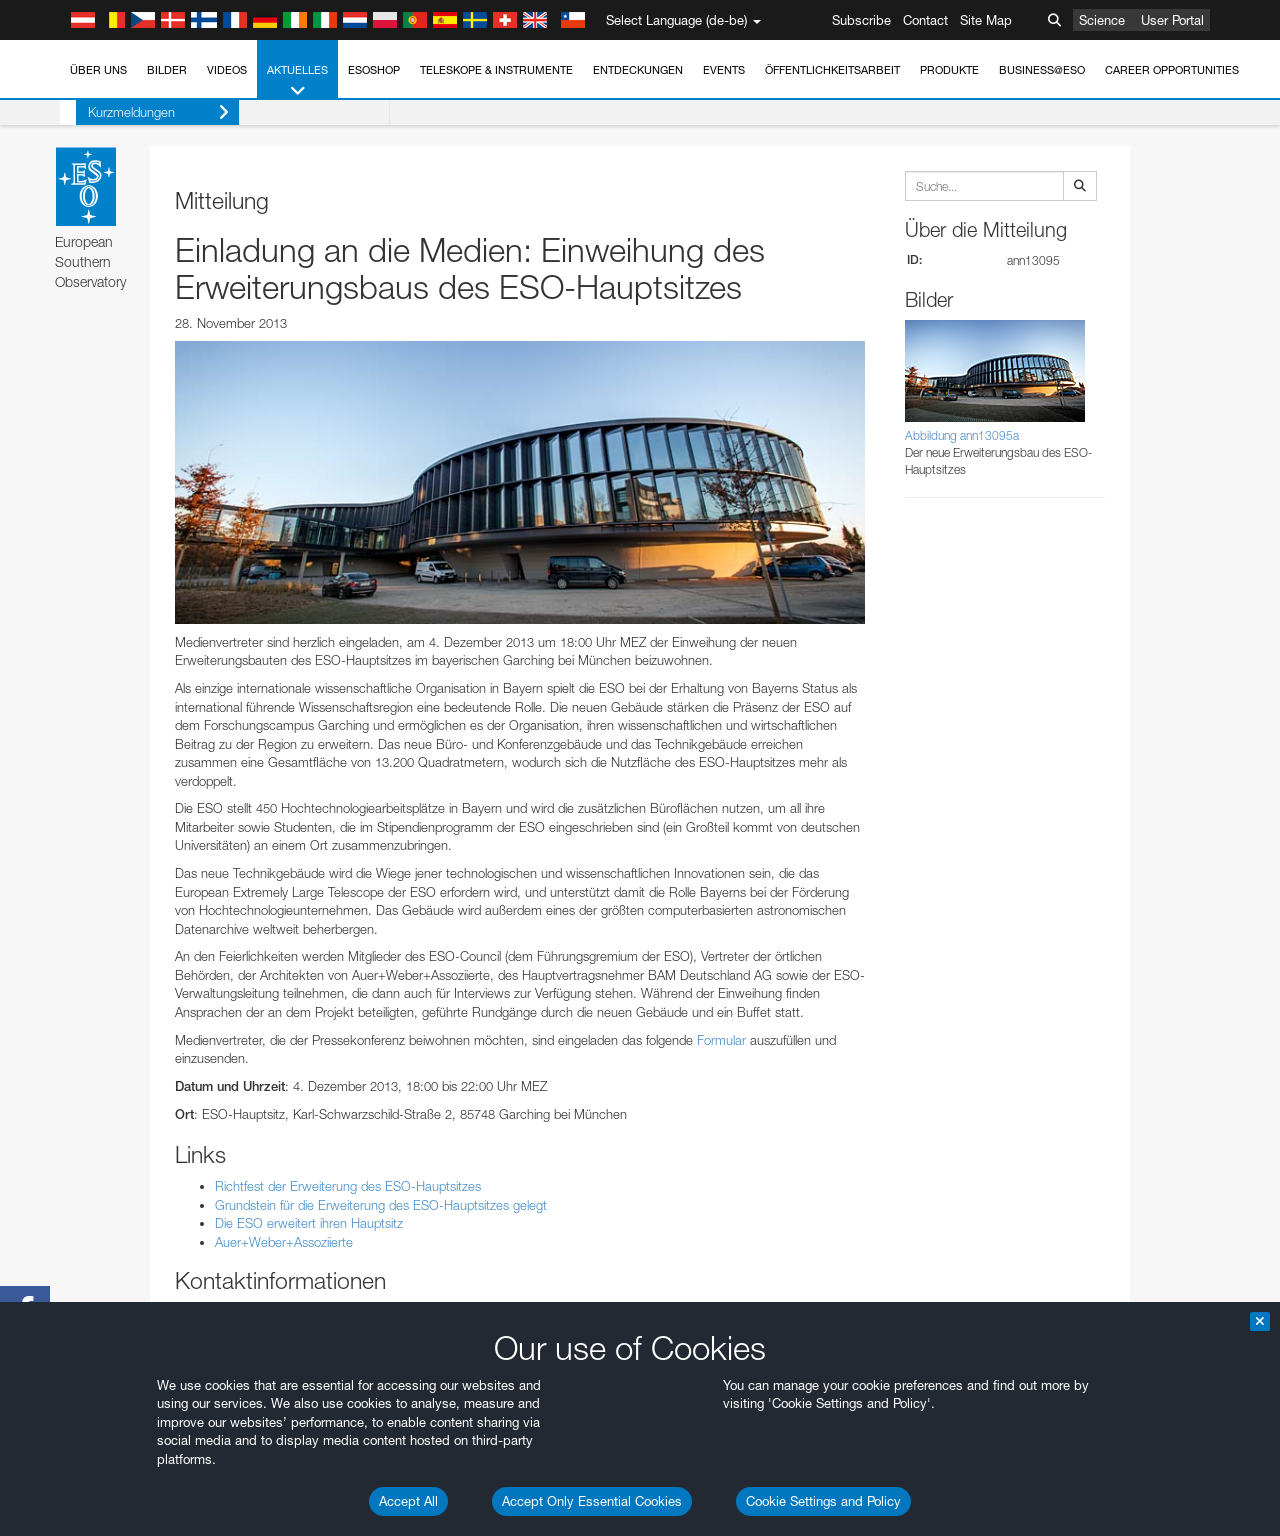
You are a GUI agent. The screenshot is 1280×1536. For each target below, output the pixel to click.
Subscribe (861, 20)
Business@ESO (1042, 70)
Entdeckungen (638, 70)
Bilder (167, 70)
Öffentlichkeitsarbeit (832, 70)
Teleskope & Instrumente (496, 70)
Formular (721, 1040)
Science (1102, 20)
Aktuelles (297, 81)
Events (724, 70)
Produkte (949, 70)
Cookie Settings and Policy (823, 1501)
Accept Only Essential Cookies (592, 1501)
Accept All (408, 1501)
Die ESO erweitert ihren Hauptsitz (309, 1223)
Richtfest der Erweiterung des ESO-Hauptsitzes (348, 1186)
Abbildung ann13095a (962, 435)
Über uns (98, 70)
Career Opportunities (1172, 70)
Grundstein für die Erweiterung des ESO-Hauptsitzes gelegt (381, 1205)
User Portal (1172, 20)
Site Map (986, 20)
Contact (925, 20)
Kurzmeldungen (142, 112)
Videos (227, 70)
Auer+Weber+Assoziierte (284, 1242)
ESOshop (374, 70)
